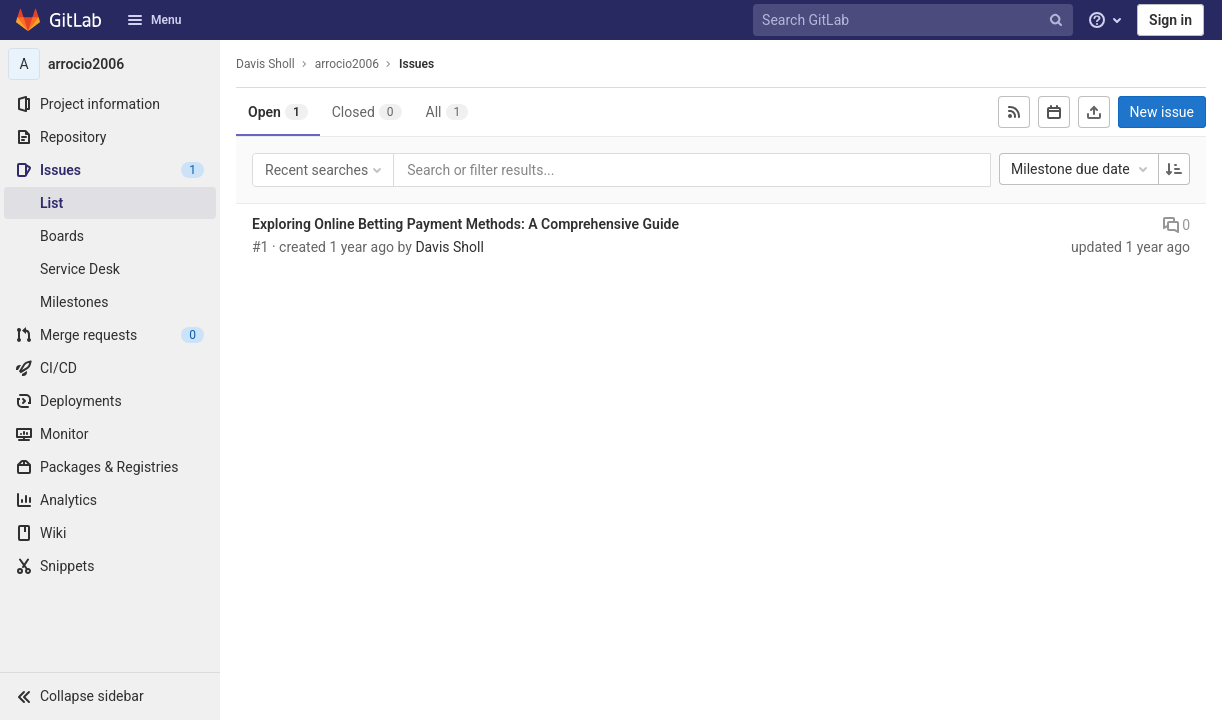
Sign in (1170, 20)
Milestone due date (1081, 169)
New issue (1162, 112)
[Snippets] (110, 566)
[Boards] (110, 236)
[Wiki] (110, 533)
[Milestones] (110, 302)
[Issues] (110, 170)
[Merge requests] (110, 335)
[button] (110, 696)
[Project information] (110, 104)
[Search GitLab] (915, 20)
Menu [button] (154, 20)
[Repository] (110, 137)
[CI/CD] (110, 368)
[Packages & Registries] (110, 467)
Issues (416, 64)
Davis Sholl (265, 64)
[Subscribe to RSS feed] (1014, 112)
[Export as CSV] (1094, 112)
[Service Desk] (110, 269)
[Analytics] (110, 500)
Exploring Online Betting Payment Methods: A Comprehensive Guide (465, 224)
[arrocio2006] (110, 64)
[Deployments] (110, 401)
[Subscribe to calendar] (1054, 112)
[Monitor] (110, 434)
